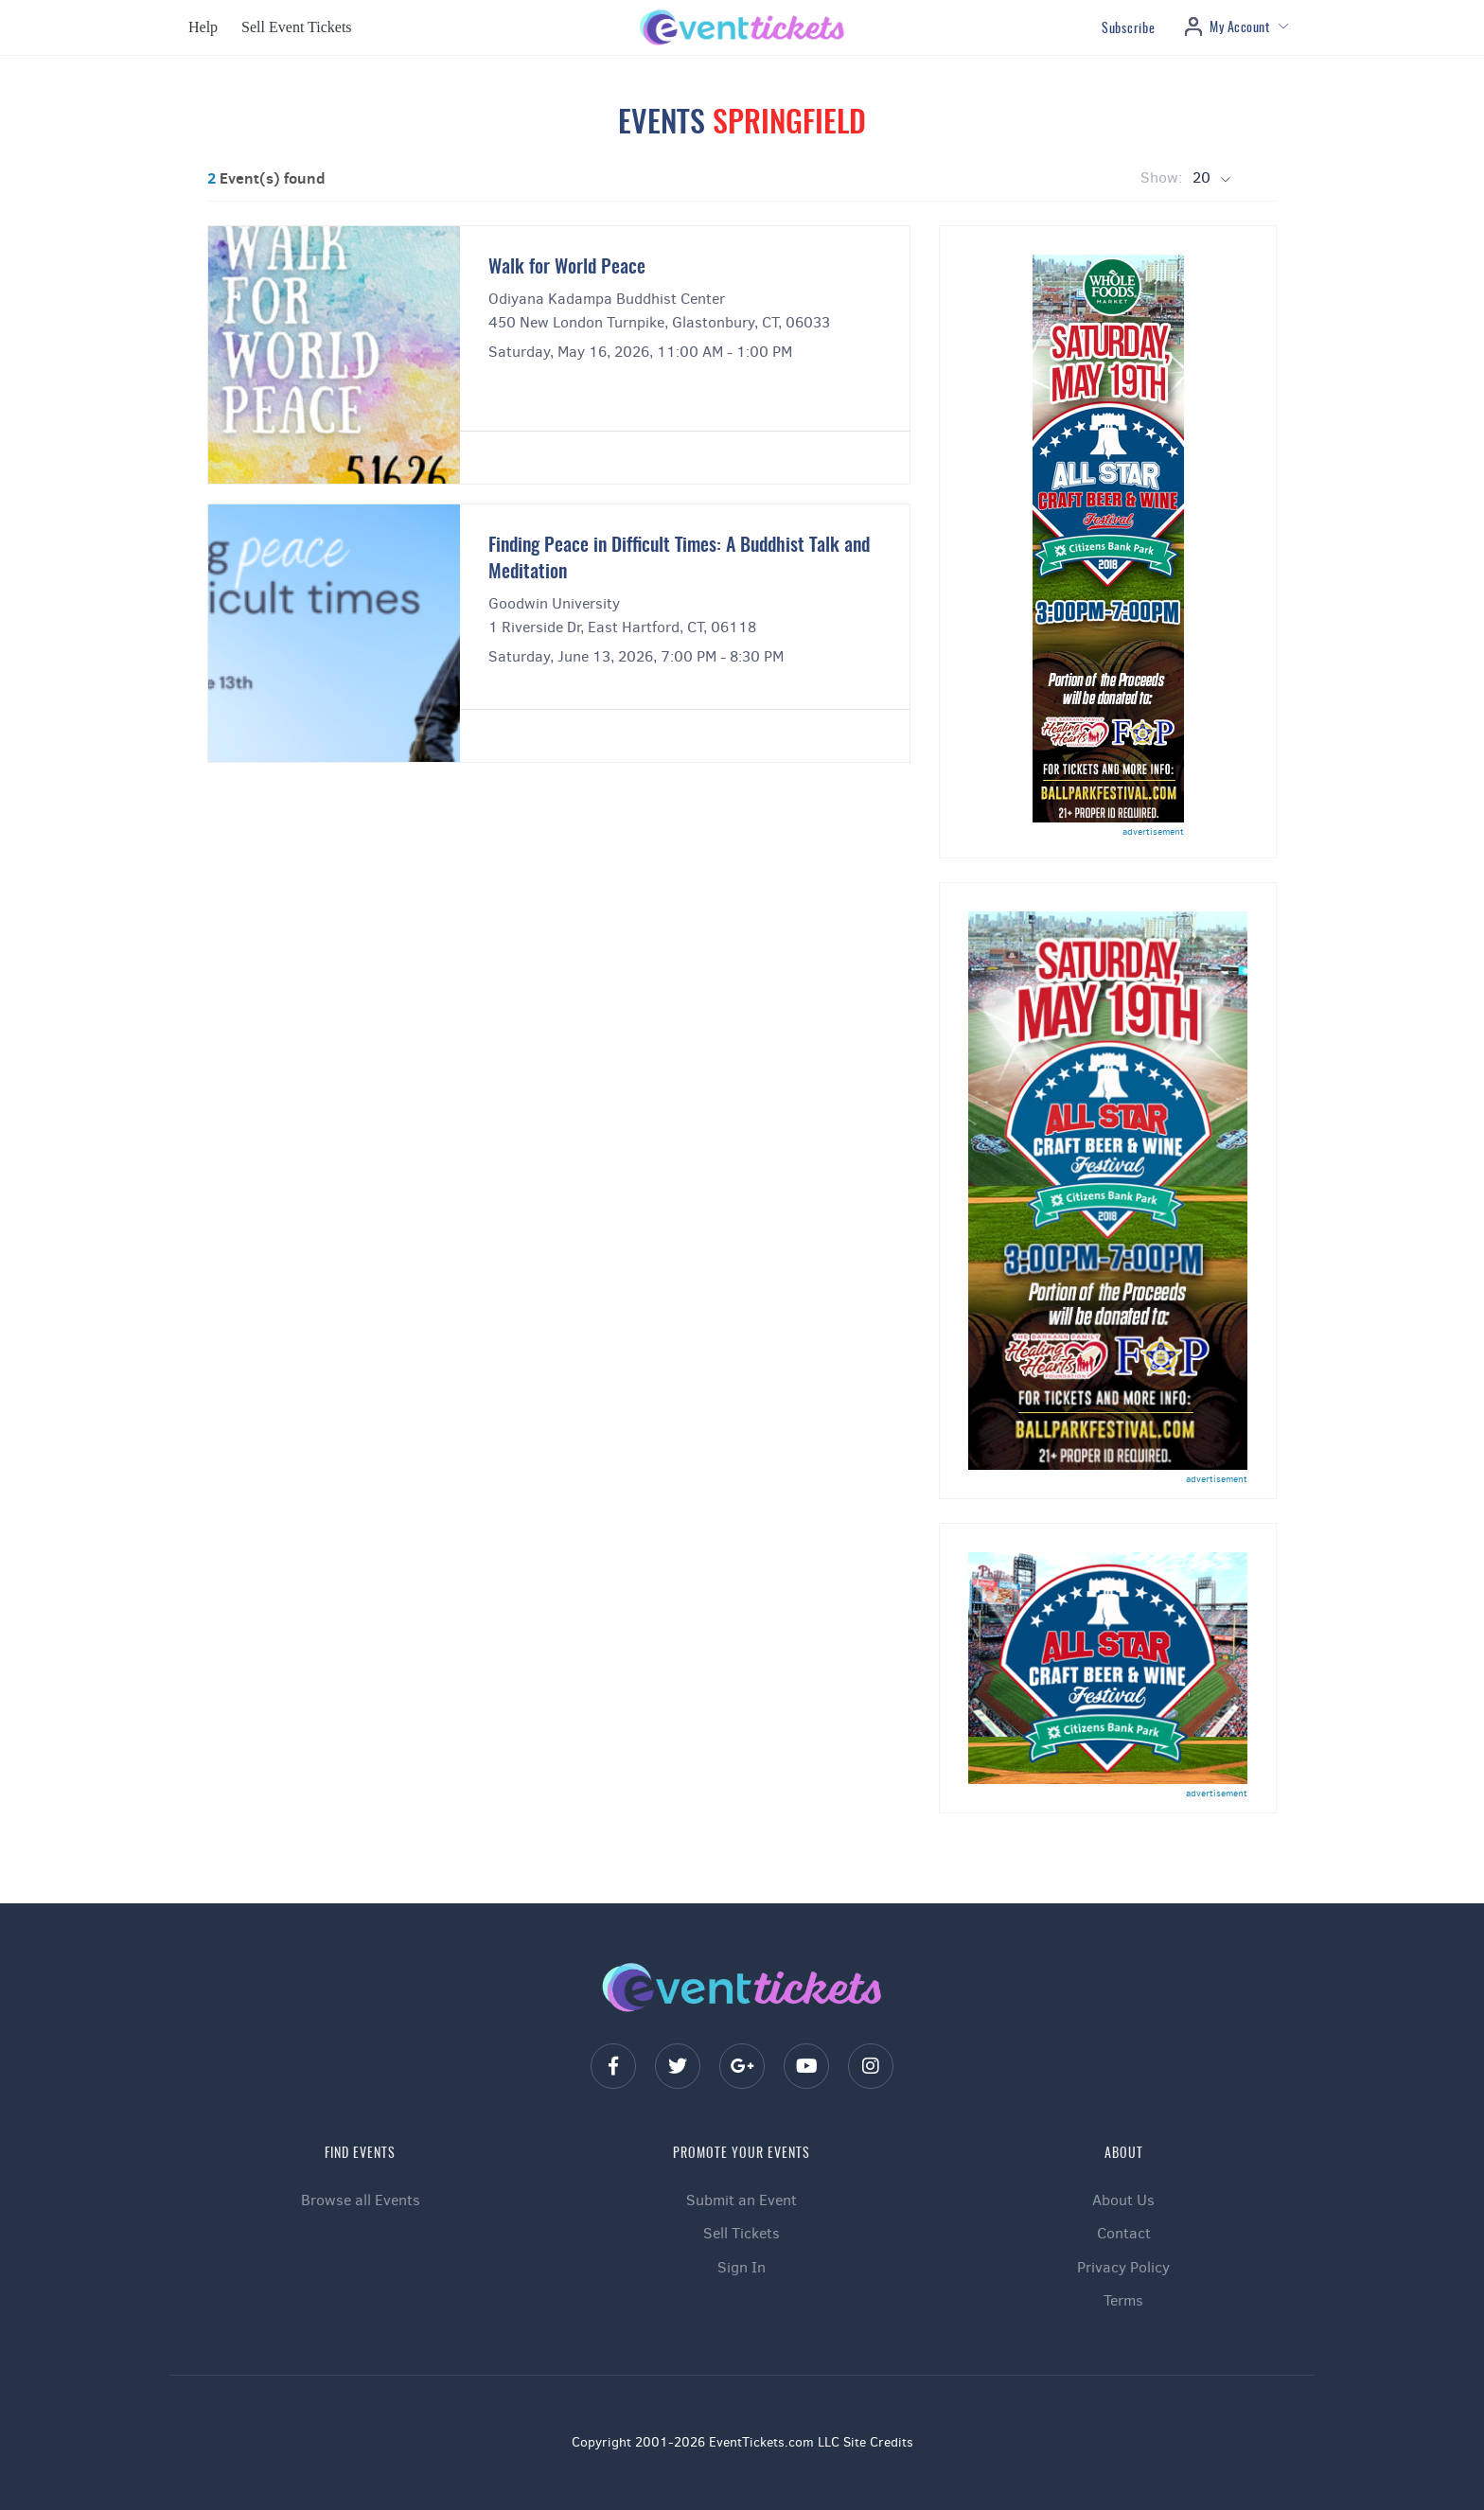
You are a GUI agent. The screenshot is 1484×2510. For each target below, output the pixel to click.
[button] (201, 27)
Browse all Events (360, 2200)
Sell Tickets (741, 2233)
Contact (1124, 2233)
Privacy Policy (1123, 2267)
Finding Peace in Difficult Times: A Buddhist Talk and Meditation (679, 559)
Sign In (741, 2267)
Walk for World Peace (566, 267)
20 (1203, 177)
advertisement (1153, 831)
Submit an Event (741, 2200)
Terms (1123, 2300)
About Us (1123, 2200)
